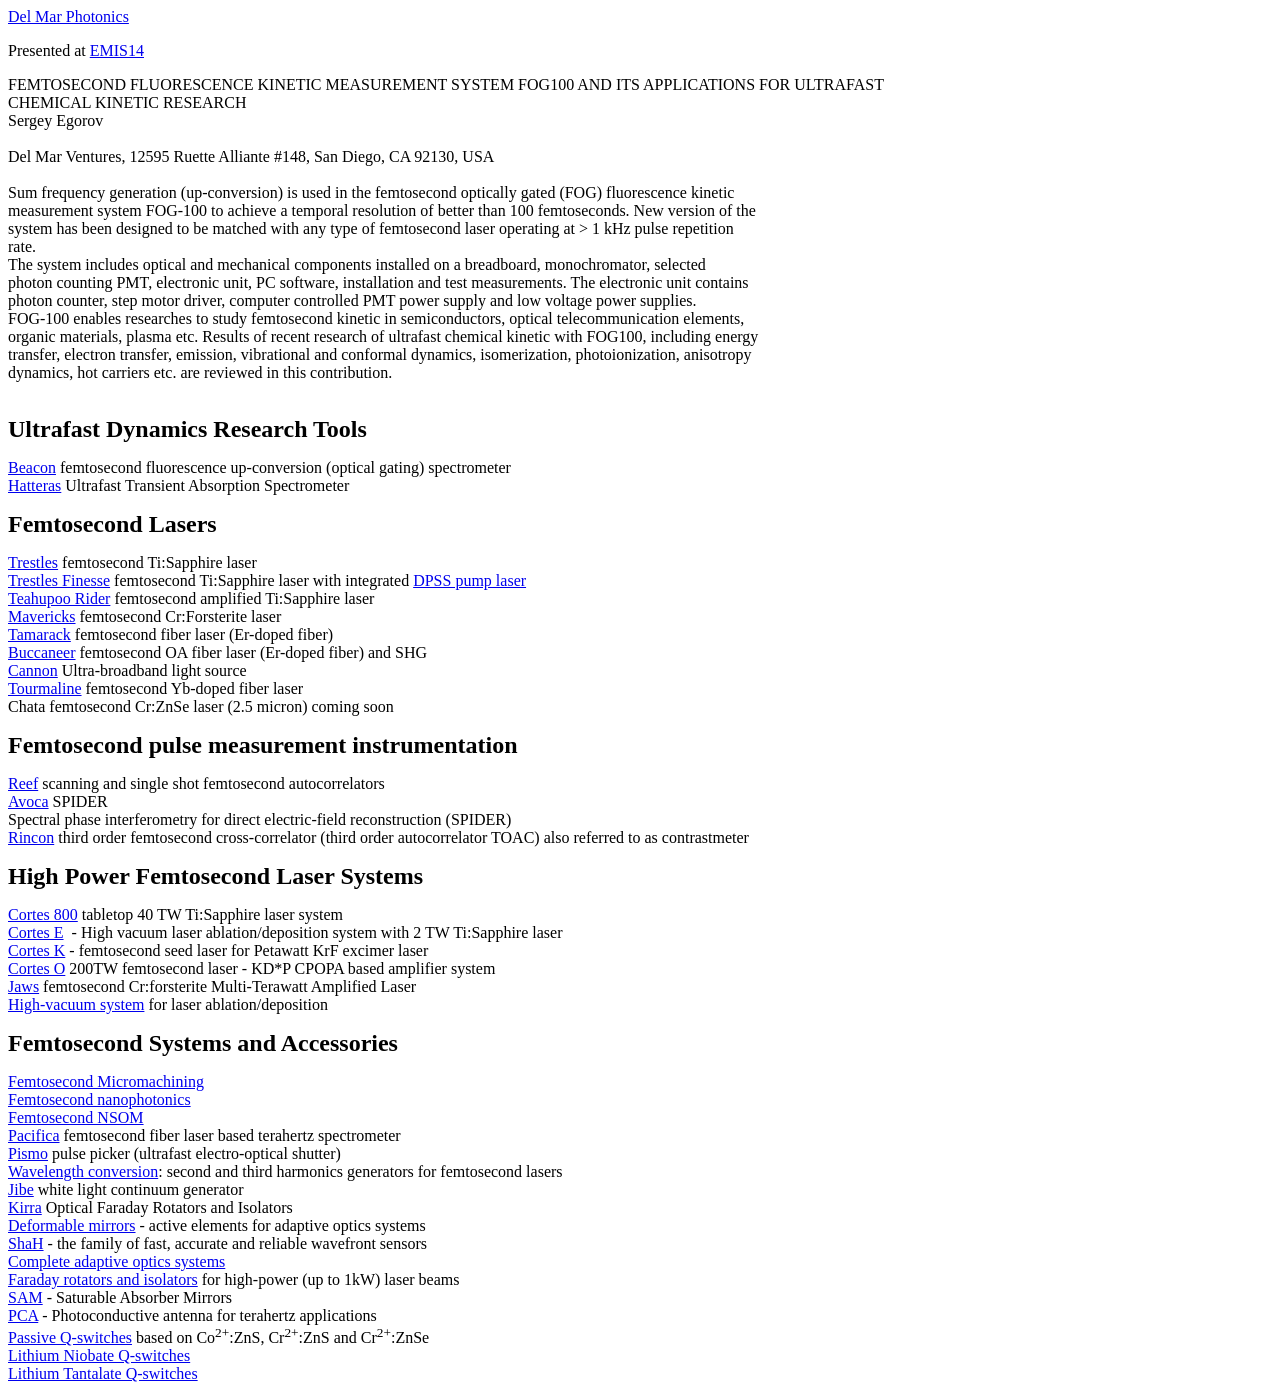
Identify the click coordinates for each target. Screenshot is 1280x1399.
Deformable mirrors (72, 1225)
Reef (23, 783)
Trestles (33, 562)
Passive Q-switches (70, 1337)
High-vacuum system (76, 1004)
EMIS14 (117, 50)
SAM (25, 1297)
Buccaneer (42, 652)
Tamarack (39, 634)
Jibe (21, 1189)
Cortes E (36, 932)
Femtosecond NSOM (76, 1117)
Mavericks (42, 616)
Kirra (25, 1207)
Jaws (23, 986)
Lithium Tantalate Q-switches (103, 1373)
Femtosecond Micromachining (106, 1081)
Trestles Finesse (59, 580)
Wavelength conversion (83, 1171)
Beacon (32, 467)
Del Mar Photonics (68, 16)
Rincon (31, 837)
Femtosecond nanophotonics (99, 1099)
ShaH (26, 1243)
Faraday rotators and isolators (103, 1279)
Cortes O (36, 968)
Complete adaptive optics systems (116, 1261)
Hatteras (34, 485)
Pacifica (34, 1135)
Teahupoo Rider (59, 598)
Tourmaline (45, 688)
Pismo (28, 1153)
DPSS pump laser (469, 580)
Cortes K (36, 950)
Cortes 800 (43, 914)
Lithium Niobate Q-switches (99, 1355)
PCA (23, 1315)
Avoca (28, 801)
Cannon (33, 670)
